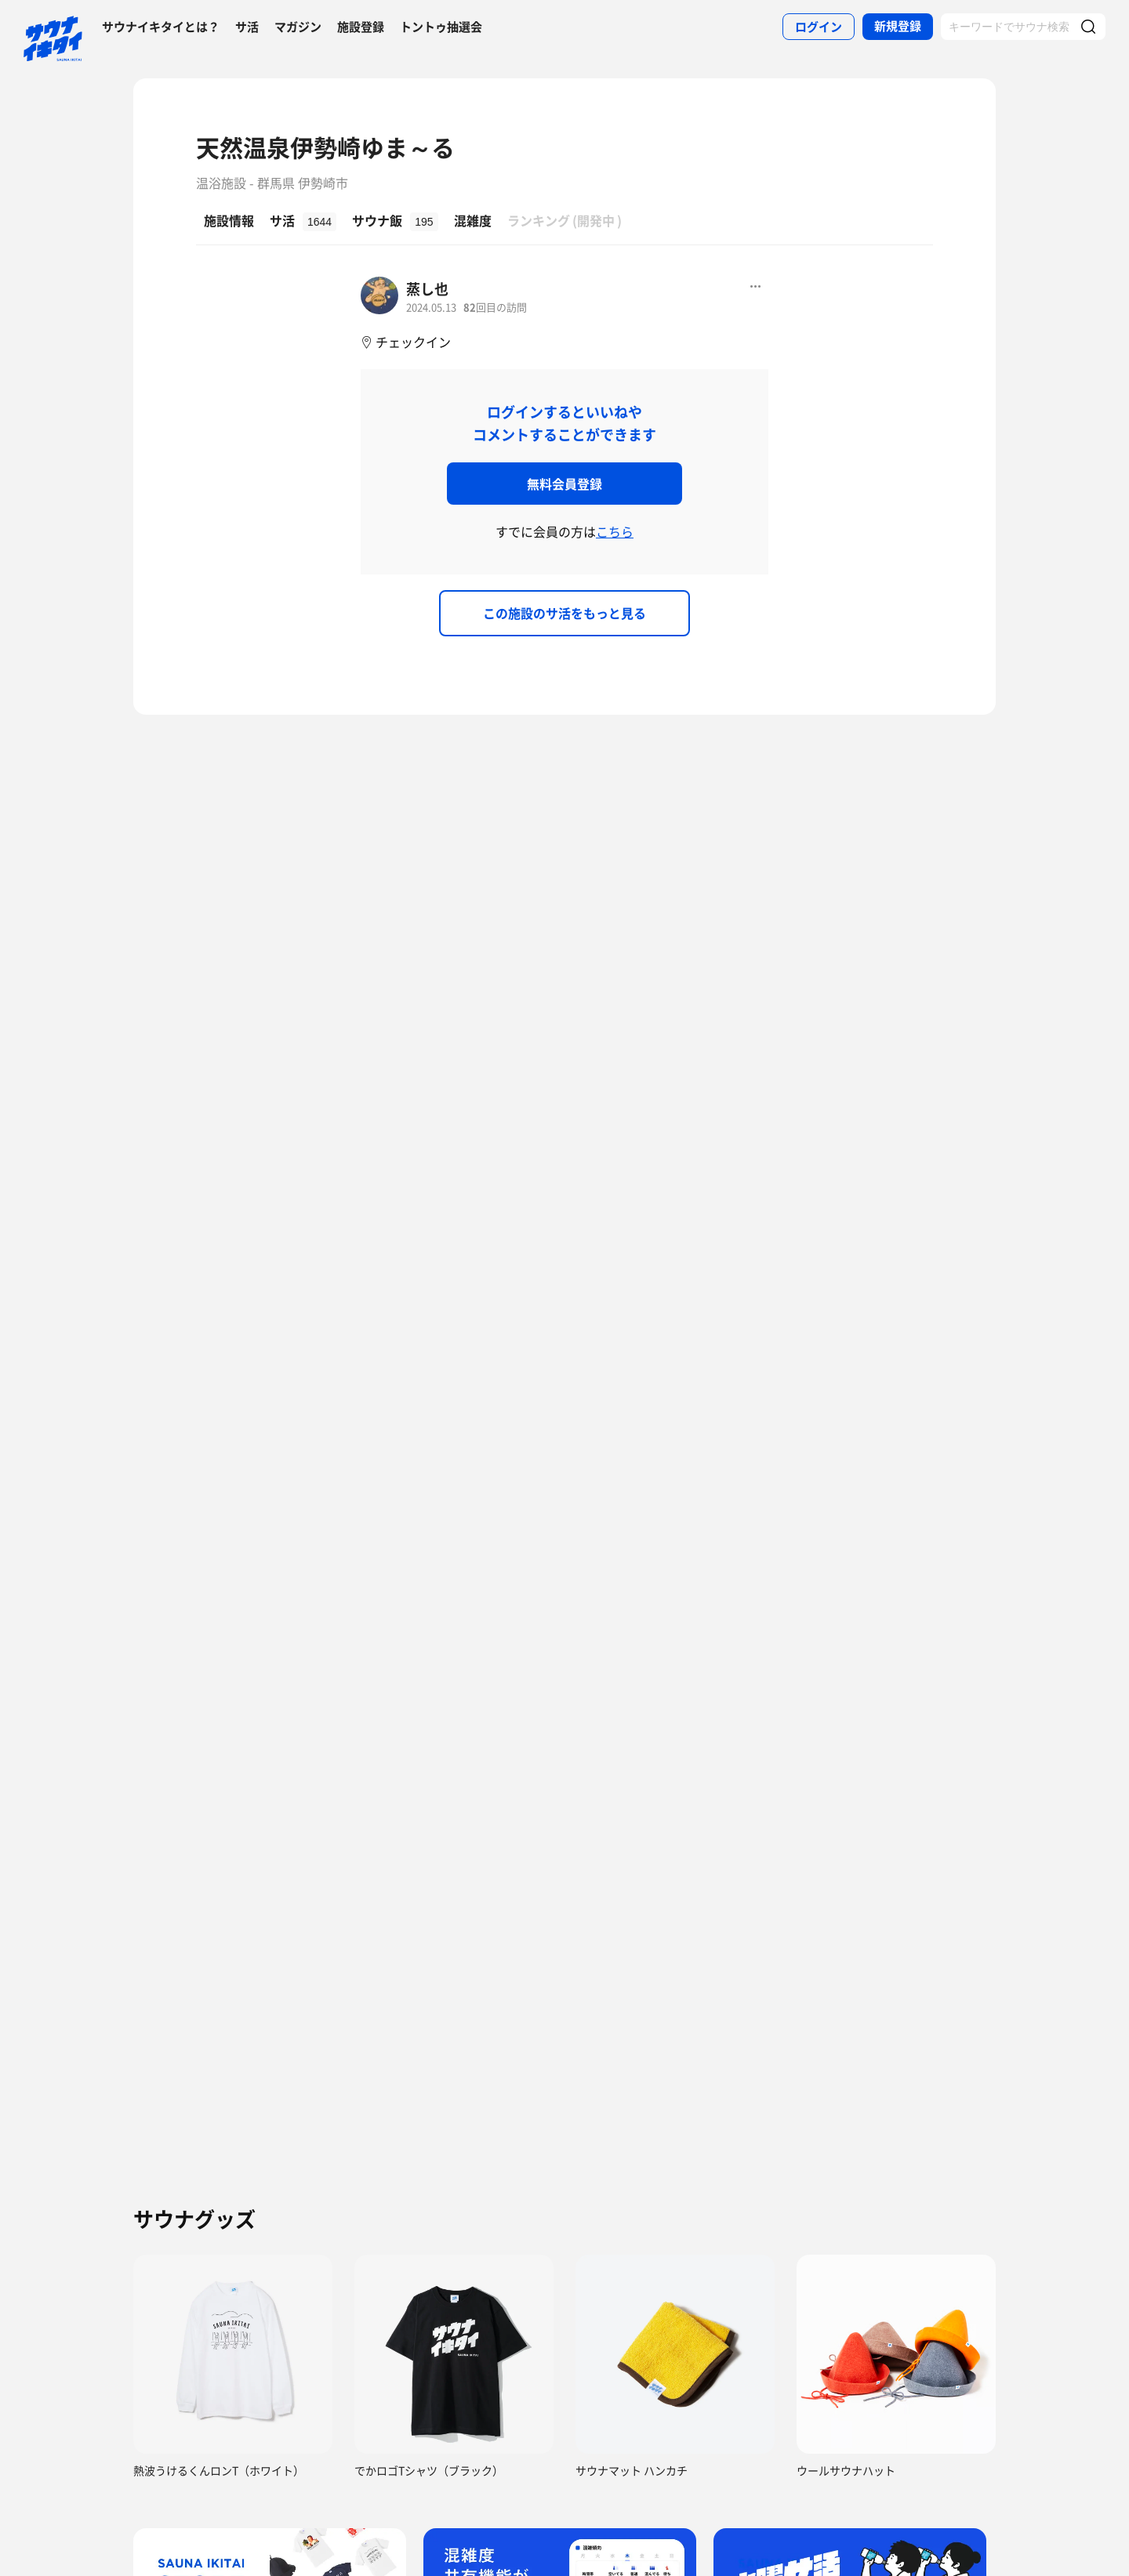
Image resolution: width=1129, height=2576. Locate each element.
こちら (614, 531)
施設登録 (360, 26)
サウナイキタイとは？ (161, 26)
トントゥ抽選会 (441, 26)
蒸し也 (427, 288)
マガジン (297, 26)
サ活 (247, 26)
